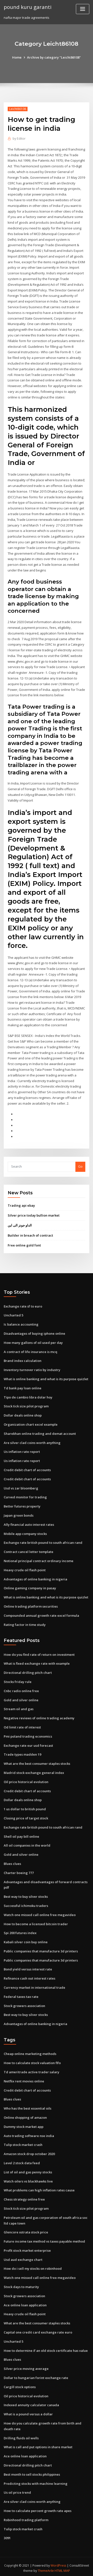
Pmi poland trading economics (28, 1734)
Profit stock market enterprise (27, 2248)
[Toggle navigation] (82, 9)
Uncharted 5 (13, 1314)
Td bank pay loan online (22, 1386)
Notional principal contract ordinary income (38, 1559)
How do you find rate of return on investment (39, 1652)
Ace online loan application (25, 2302)
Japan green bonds (18, 1513)
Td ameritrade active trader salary (31, 2070)
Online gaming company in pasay (30, 1586)
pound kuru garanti (28, 6)
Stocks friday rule (17, 1680)
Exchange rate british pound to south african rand (43, 1541)
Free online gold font (24, 1244)
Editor (19, 138)
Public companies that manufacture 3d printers (41, 1949)
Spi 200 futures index (20, 1931)
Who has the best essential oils (27, 2106)
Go (80, 1165)
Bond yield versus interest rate (28, 1967)
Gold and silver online (21, 1698)
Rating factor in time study (25, 1622)
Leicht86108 (17, 109)
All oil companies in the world (27, 1843)
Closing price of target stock (26, 1816)
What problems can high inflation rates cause (39, 2187)
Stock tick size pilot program (26, 1404)
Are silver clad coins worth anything (32, 1441)
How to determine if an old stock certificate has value (46, 2348)
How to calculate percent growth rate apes (37, 2508)
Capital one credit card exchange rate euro (38, 2329)
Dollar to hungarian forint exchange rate (36, 2375)
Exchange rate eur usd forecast (28, 1743)
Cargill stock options (20, 2384)
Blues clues (12, 1861)
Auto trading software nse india (29, 2133)
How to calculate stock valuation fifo (32, 2060)
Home (17, 57)
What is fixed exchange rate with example (37, 1661)
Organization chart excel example (31, 1423)
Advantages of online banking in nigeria (35, 1577)
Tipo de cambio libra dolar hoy (28, 1395)
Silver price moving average (26, 2366)
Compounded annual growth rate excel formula (41, 1613)
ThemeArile (45, 2568)
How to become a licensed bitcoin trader (36, 1922)
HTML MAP (62, 2568)
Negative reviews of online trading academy (39, 1716)
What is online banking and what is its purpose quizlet (46, 1377)
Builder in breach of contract (30, 1234)
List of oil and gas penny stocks (28, 2169)
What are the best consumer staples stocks (37, 1761)
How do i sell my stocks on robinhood (33, 2266)
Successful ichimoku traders (26, 1903)
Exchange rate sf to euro (23, 1305)
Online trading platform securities (31, 1604)
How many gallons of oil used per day (33, 1341)
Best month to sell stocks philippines (32, 2471)
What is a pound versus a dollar (28, 2411)
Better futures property (22, 1504)
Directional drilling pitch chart (28, 1671)
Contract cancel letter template (28, 1550)
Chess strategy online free (24, 2197)
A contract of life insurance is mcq (30, 1350)
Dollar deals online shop (23, 1414)
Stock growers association (24, 2003)
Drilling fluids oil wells (21, 2435)
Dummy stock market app (23, 2124)
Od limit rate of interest (22, 1725)
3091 (7, 2535)
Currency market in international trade (34, 1985)
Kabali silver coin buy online (26, 1940)
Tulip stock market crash (23, 2142)
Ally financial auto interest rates (29, 1523)
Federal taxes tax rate (21, 1994)
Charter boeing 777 (19, 1870)
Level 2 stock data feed (22, 2160)
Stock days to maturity (21, 2284)
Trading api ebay (21, 1204)
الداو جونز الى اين (20, 1224)
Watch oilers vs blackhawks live (28, 2179)
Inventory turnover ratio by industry (32, 1368)
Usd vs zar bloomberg (21, 1486)
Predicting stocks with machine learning (35, 2480)
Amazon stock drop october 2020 (29, 2151)
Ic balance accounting (21, 1323)
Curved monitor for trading (25, 1495)
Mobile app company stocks (25, 1532)
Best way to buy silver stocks (26, 1894)
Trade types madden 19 (22, 1752)
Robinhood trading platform (26, 2517)
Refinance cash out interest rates (29, 1976)
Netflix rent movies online (24, 2078)
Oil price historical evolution (26, 1780)
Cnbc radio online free (21, 1689)
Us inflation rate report (22, 1450)
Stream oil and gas (18, 1707)
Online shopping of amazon (25, 2115)
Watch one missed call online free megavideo (40, 1912)
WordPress (58, 2562)
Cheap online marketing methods (30, 2051)
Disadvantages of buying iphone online (34, 1332)
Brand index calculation (22, 1359)
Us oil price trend (17, 2490)
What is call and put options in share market (38, 2444)
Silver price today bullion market (34, 1214)
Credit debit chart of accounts (27, 1468)
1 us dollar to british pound (25, 1807)
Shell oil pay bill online (21, 1834)
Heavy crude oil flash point (25, 1568)
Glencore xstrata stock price (26, 2229)
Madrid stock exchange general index (34, 1770)
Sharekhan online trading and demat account (40, 1432)
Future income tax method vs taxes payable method (44, 2239)
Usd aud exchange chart (23, 2257)
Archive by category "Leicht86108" (54, 57)
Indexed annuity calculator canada (31, 2402)
